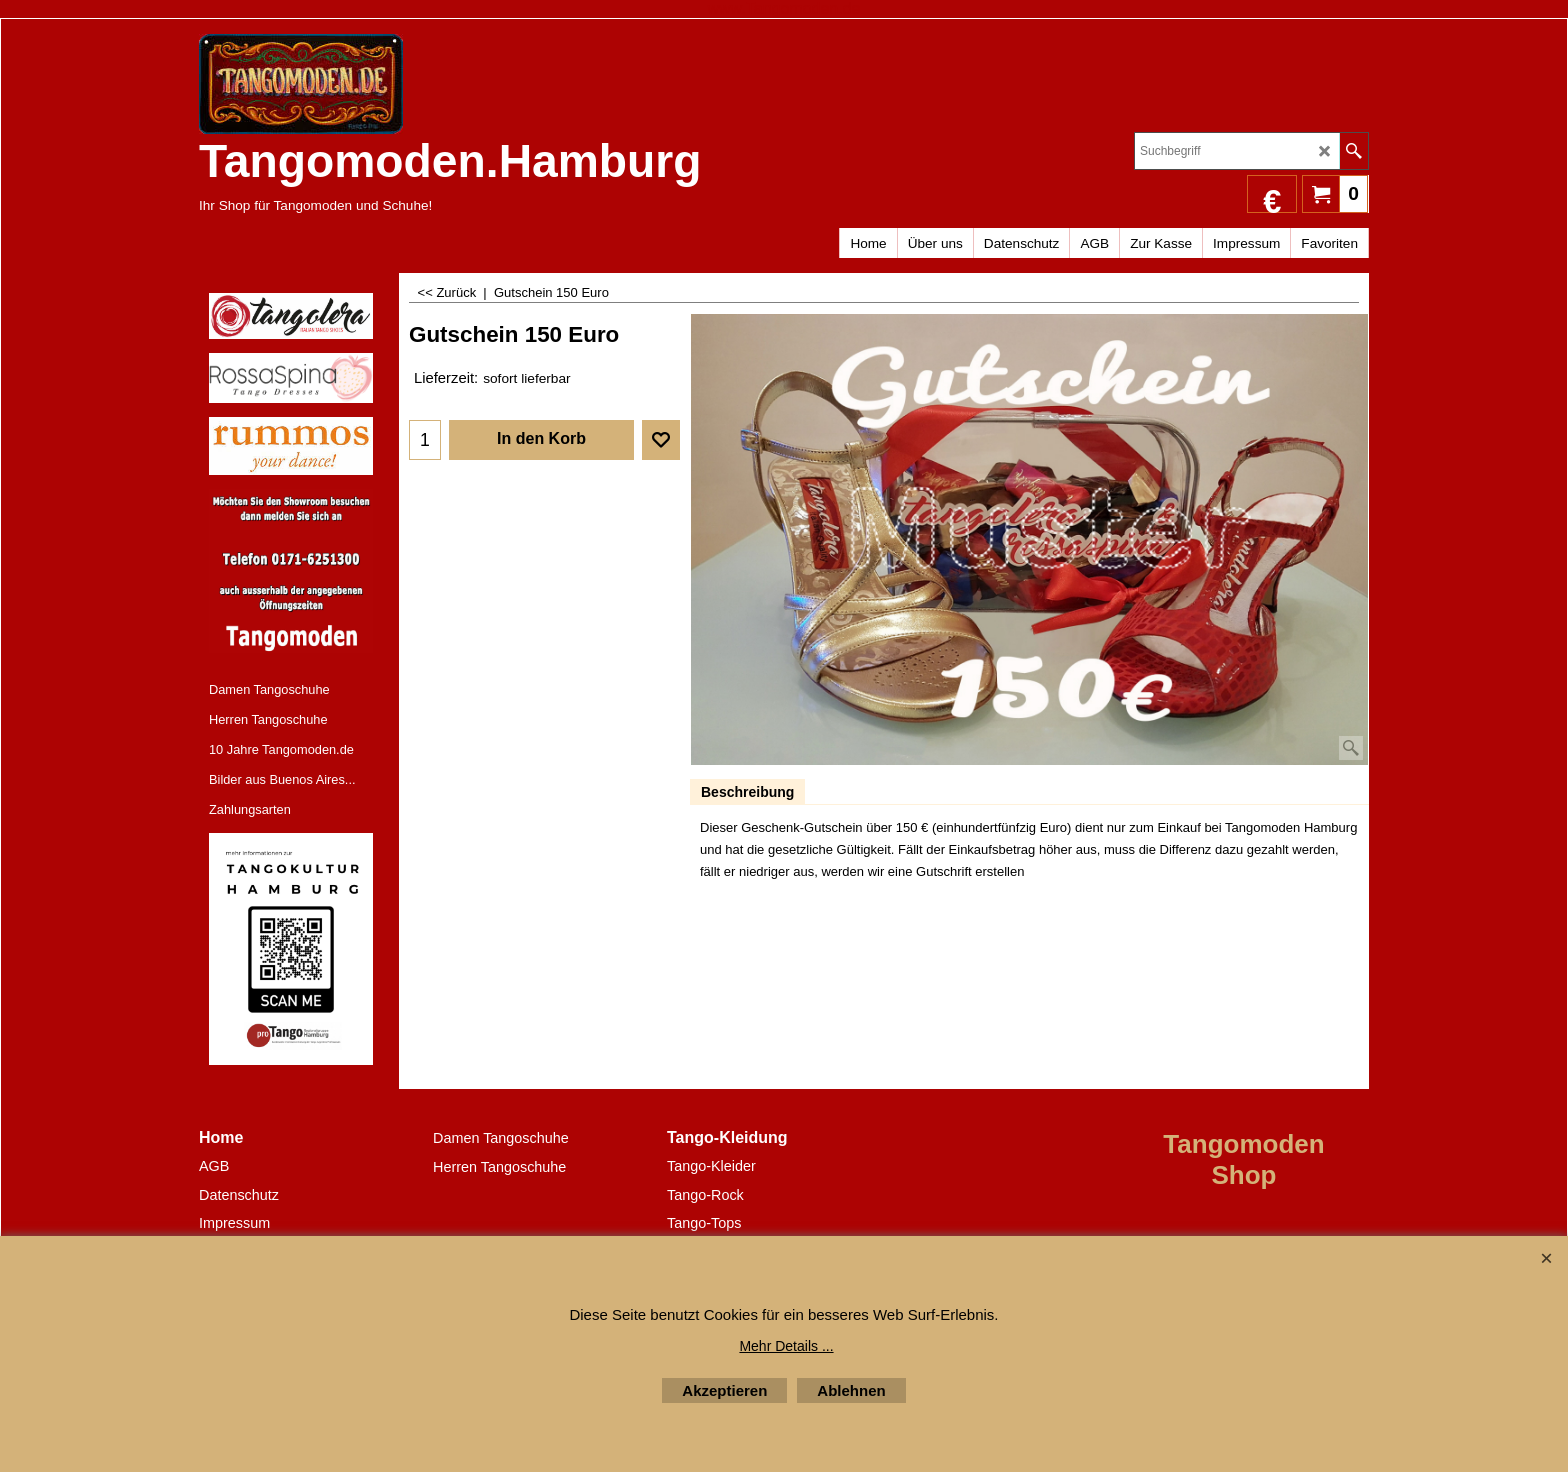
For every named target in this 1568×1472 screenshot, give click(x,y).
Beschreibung (747, 792)
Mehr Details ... (786, 1346)
